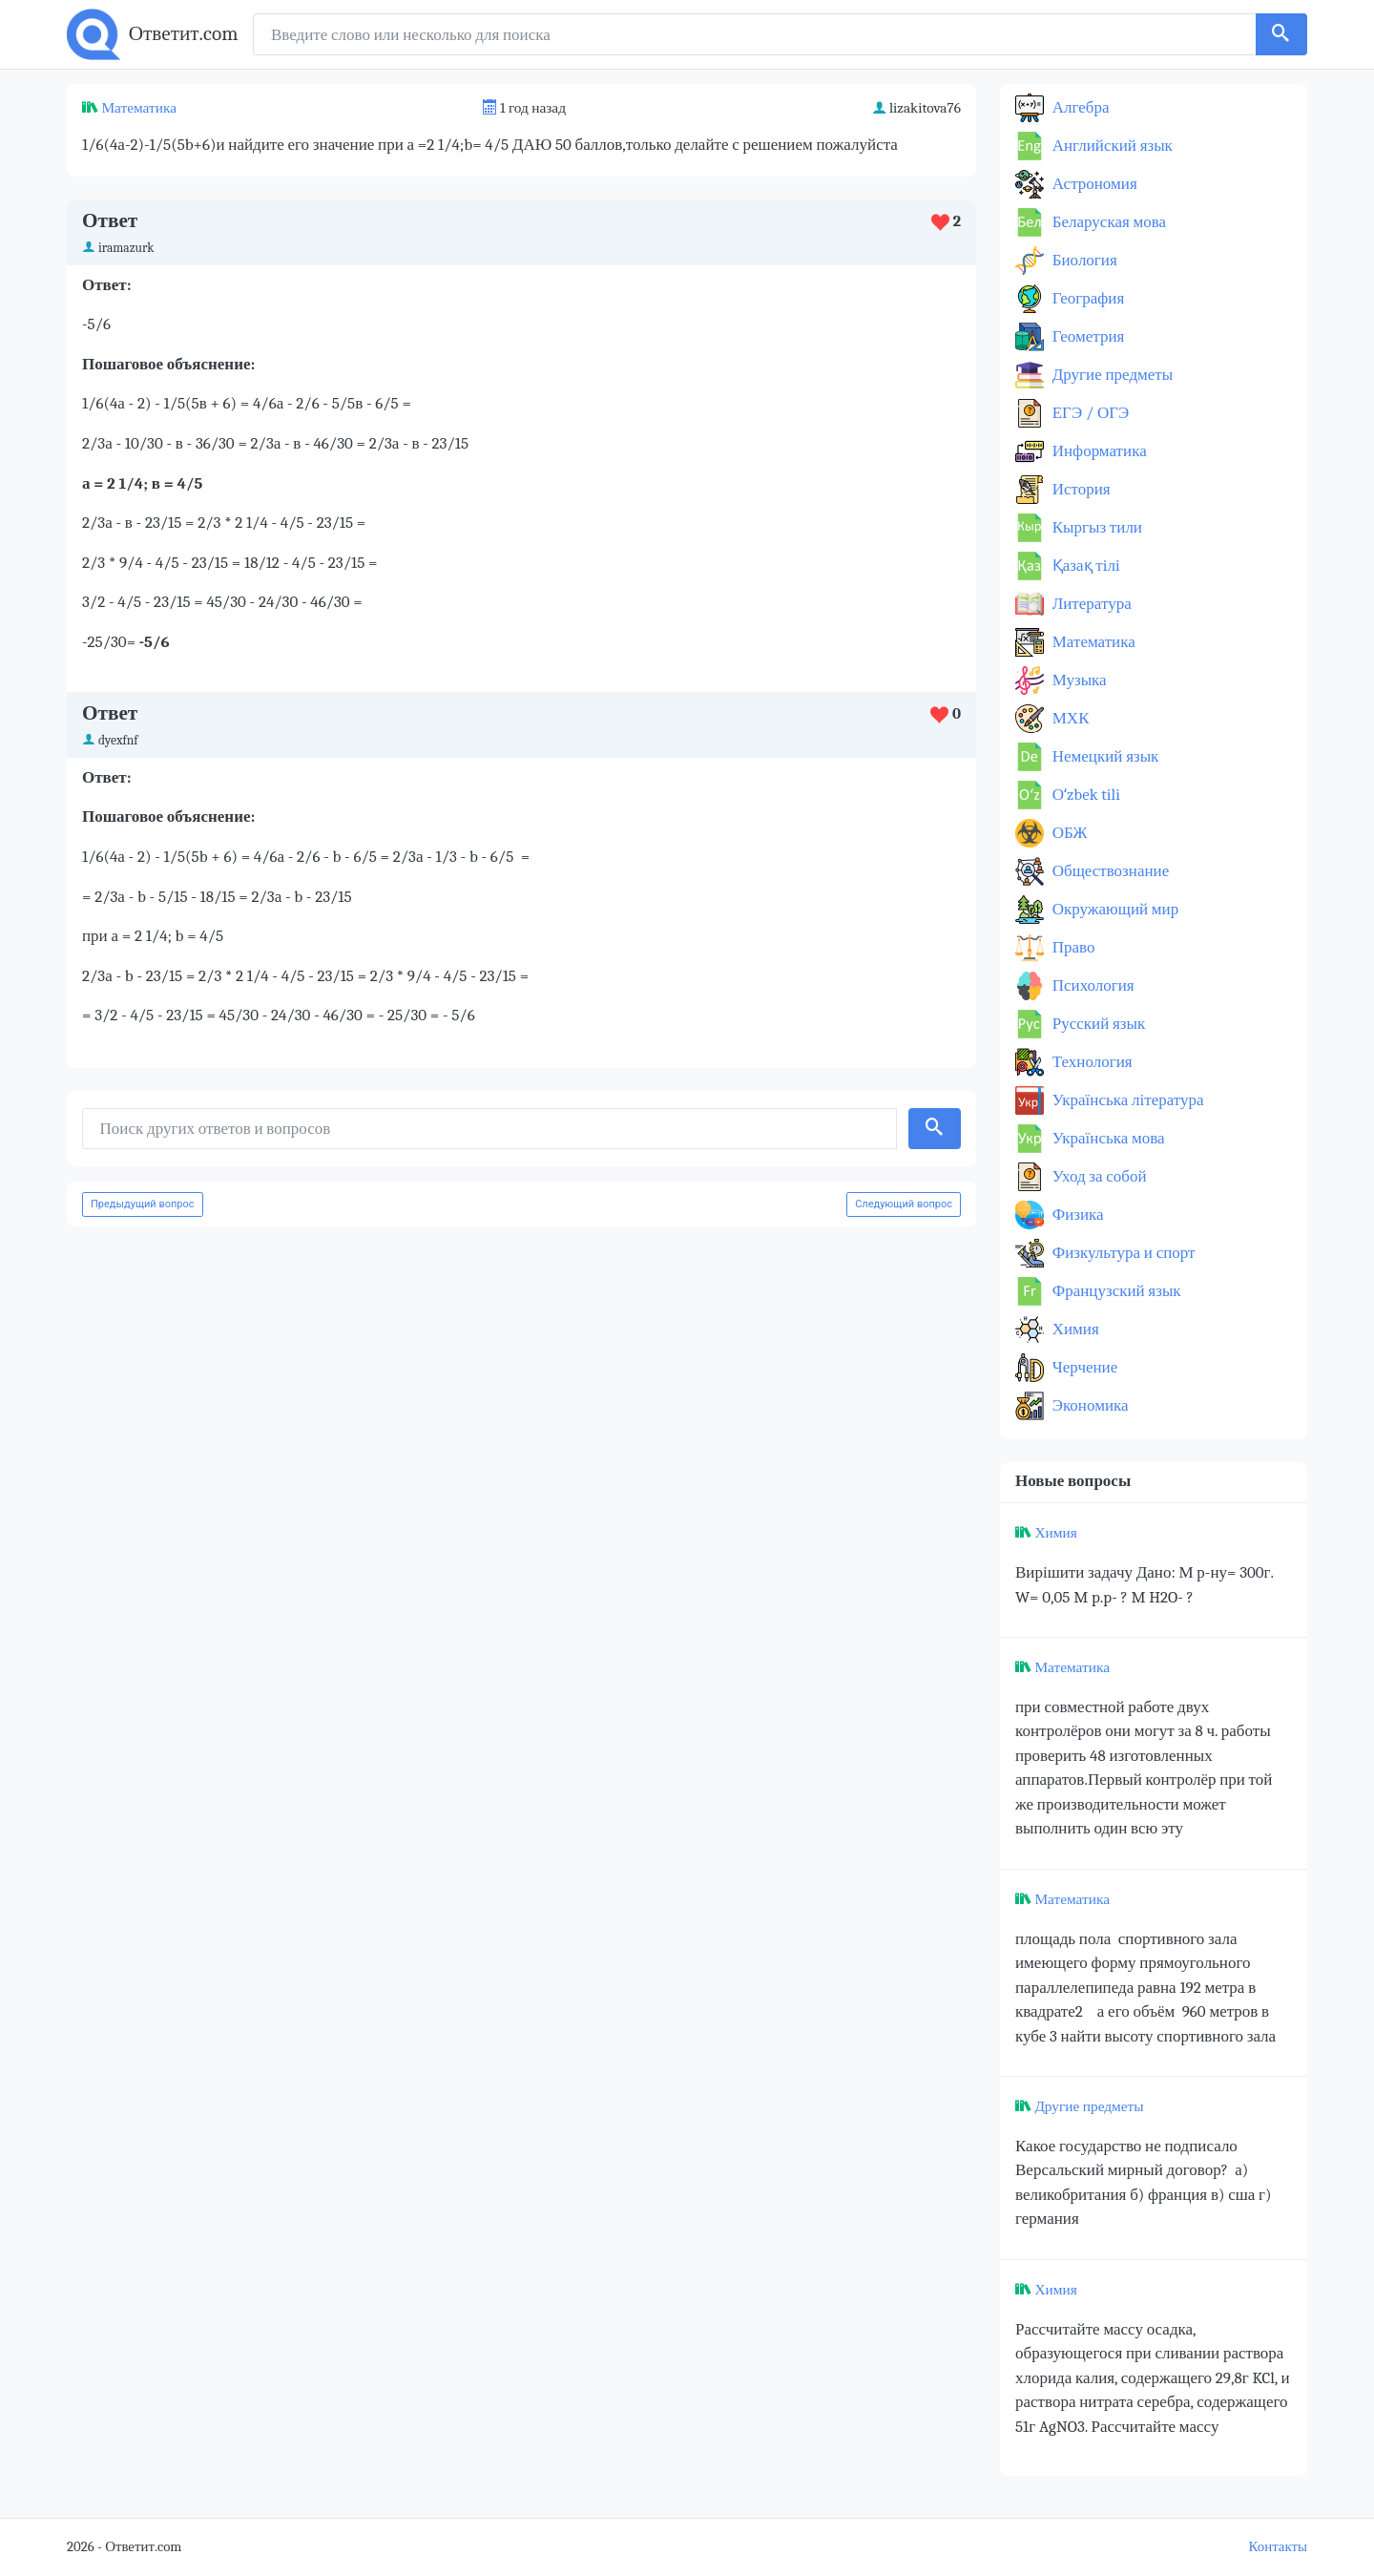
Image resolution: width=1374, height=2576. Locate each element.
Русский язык (1097, 1024)
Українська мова (1107, 1138)
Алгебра (1079, 107)
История (1080, 489)
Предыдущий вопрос (143, 1204)
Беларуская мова (1107, 222)
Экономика (1089, 1405)
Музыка (1078, 680)
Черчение (1083, 1367)
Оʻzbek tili (1084, 794)
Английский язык (1111, 145)
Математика (139, 107)
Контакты (1278, 2547)
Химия (1074, 1329)
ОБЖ (1068, 833)
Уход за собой (1098, 1176)
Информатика (1098, 451)
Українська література (1126, 1100)
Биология (1083, 260)
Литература (1090, 604)
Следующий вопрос (903, 1204)
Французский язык (1115, 1291)
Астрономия (1093, 184)
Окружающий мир (1113, 909)
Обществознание (1109, 871)
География (1086, 298)
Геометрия (1086, 336)
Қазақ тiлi (1084, 565)
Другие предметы (1111, 375)
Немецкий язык (1103, 756)
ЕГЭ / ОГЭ (1089, 413)
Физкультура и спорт (1122, 1253)
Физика (1076, 1214)
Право (1071, 947)
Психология (1092, 985)
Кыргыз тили (1095, 527)
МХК (1069, 718)
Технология (1091, 1062)
